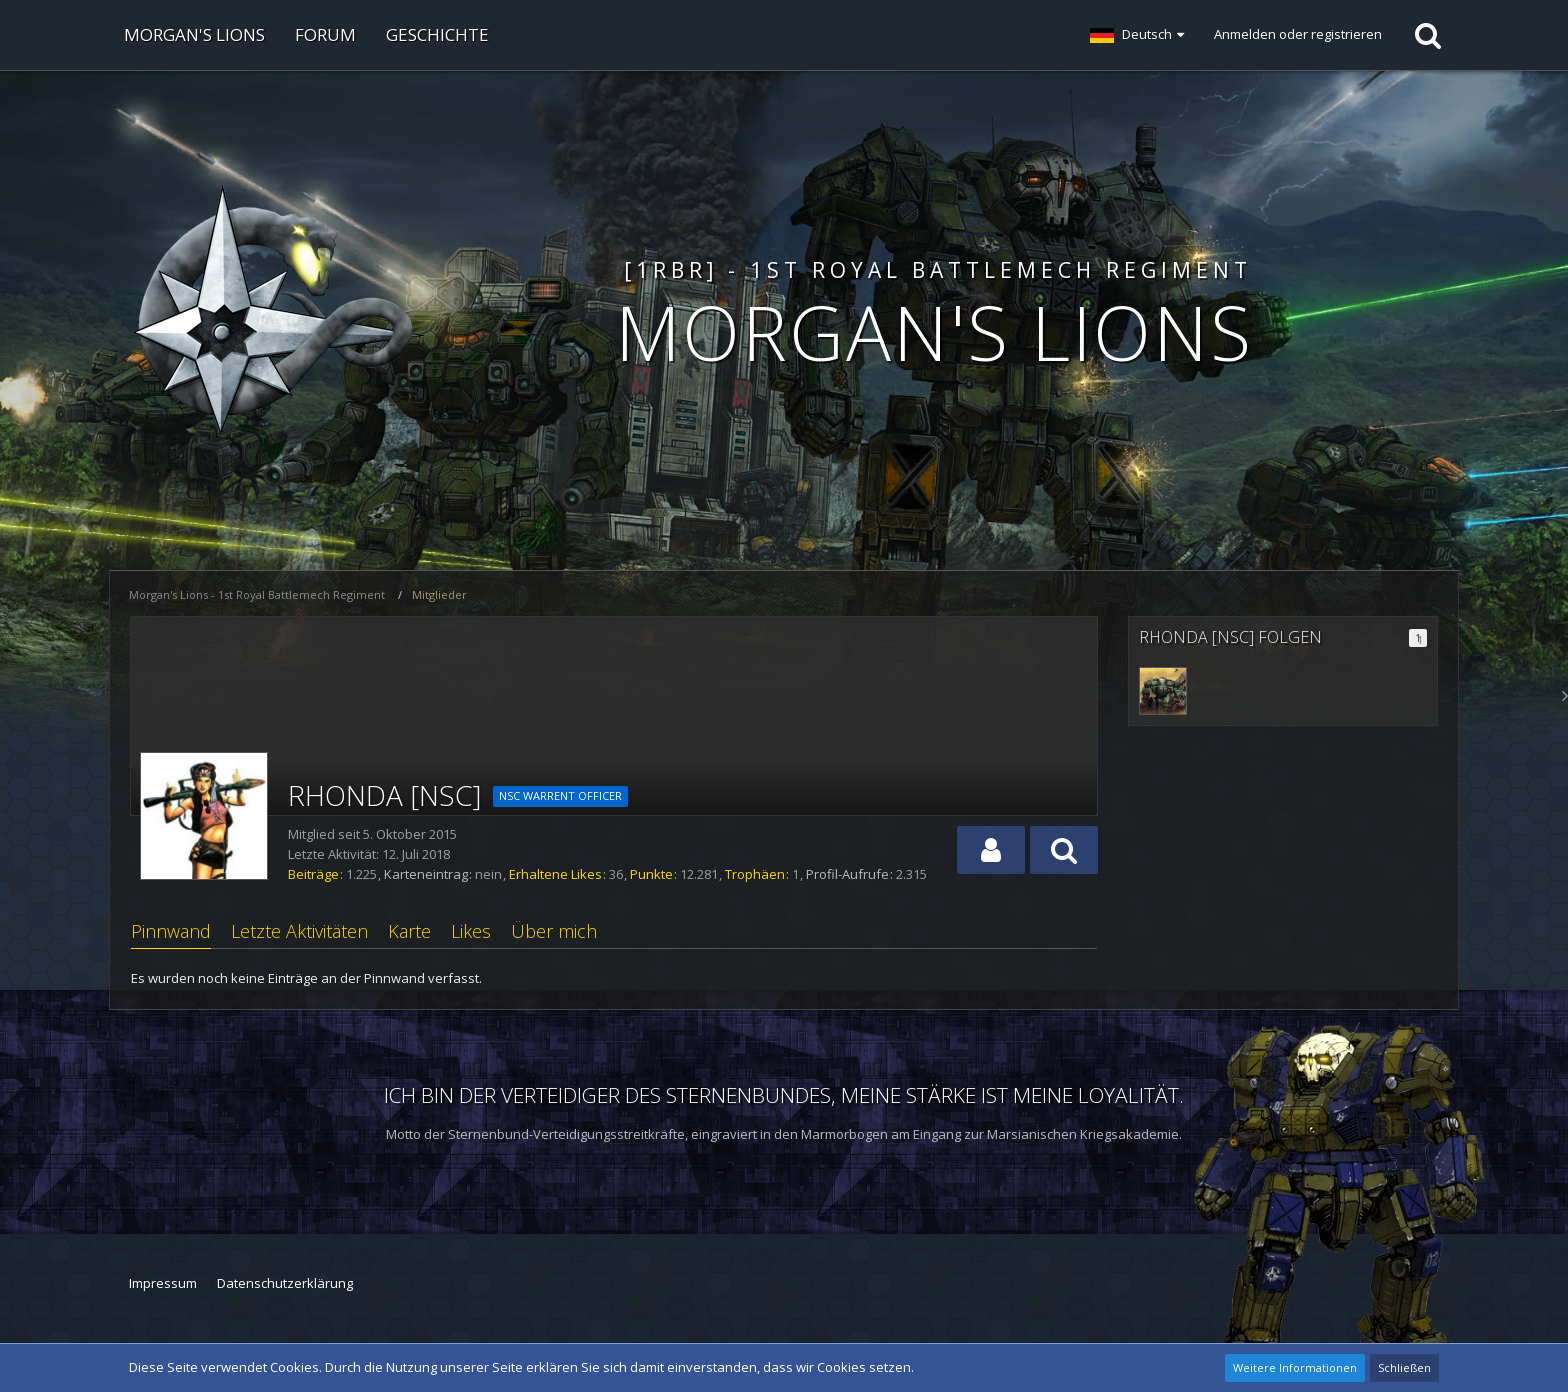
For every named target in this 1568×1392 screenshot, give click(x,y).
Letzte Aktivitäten (299, 931)
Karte (409, 931)
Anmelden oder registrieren (1298, 34)
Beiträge (313, 874)
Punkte (651, 874)
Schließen (1404, 1367)
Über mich (554, 931)
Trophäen (755, 874)
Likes (471, 931)
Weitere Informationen (1295, 1367)
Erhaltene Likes (555, 874)
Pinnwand (171, 931)
